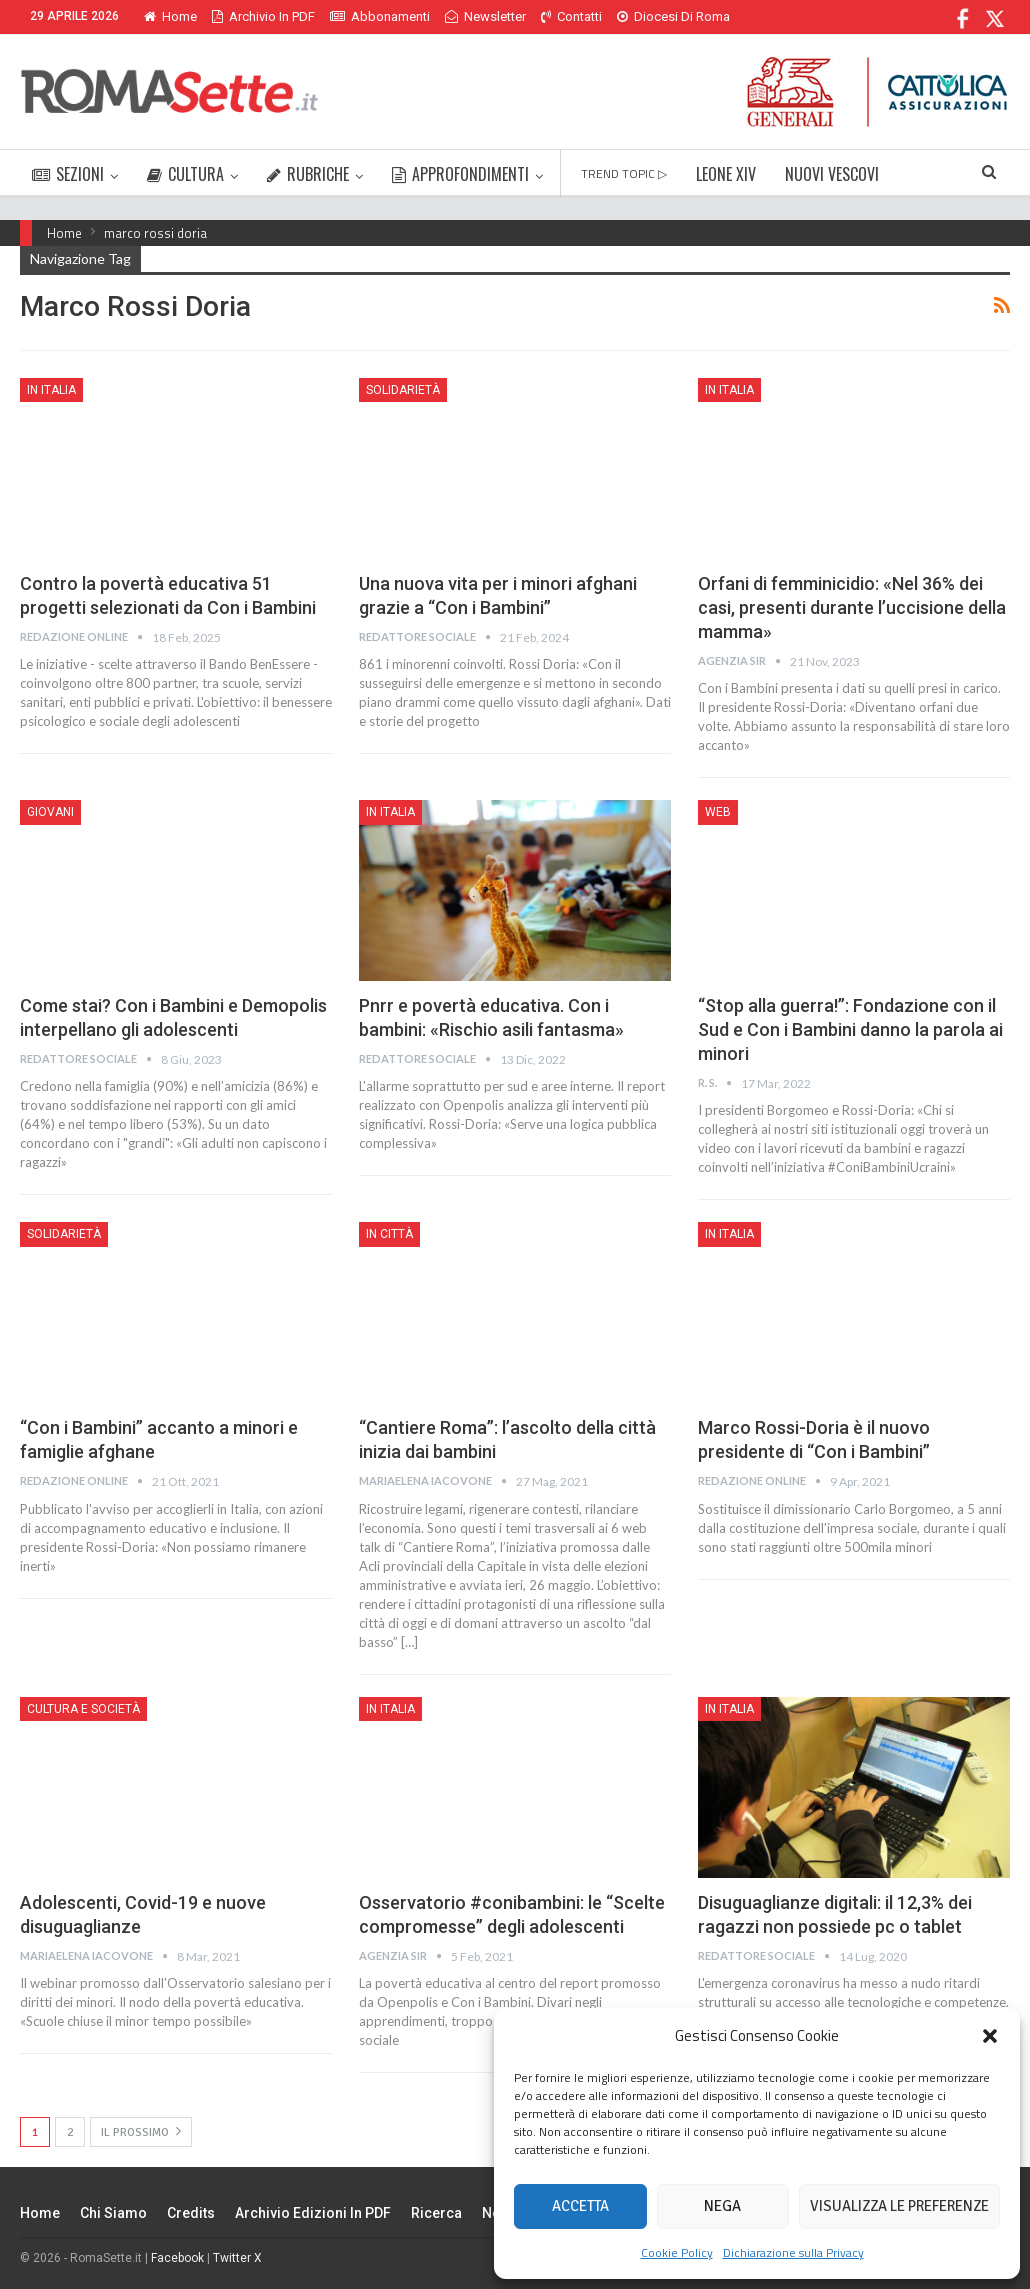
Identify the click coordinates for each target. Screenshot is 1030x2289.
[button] (990, 2036)
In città (389, 1234)
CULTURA (185, 174)
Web (718, 812)
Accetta (580, 2206)
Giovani (50, 812)
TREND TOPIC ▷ (624, 173)
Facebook (177, 2258)
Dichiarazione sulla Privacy (793, 2252)
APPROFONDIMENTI (460, 174)
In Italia (51, 390)
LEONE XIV (726, 174)
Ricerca (436, 2213)
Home (170, 16)
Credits (191, 2213)
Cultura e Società (83, 1709)
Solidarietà (403, 390)
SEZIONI (68, 174)
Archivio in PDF (263, 16)
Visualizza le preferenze (899, 2206)
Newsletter (485, 16)
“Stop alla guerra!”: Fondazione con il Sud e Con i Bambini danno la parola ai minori (850, 1029)
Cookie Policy (677, 2252)
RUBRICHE (308, 174)
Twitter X (237, 2258)
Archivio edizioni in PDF (313, 2213)
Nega (722, 2206)
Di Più (638, 16)
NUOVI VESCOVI (832, 174)
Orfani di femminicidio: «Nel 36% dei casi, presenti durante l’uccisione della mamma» (852, 607)
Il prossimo (141, 2131)
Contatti (571, 16)
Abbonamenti (380, 16)
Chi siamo (113, 2213)
